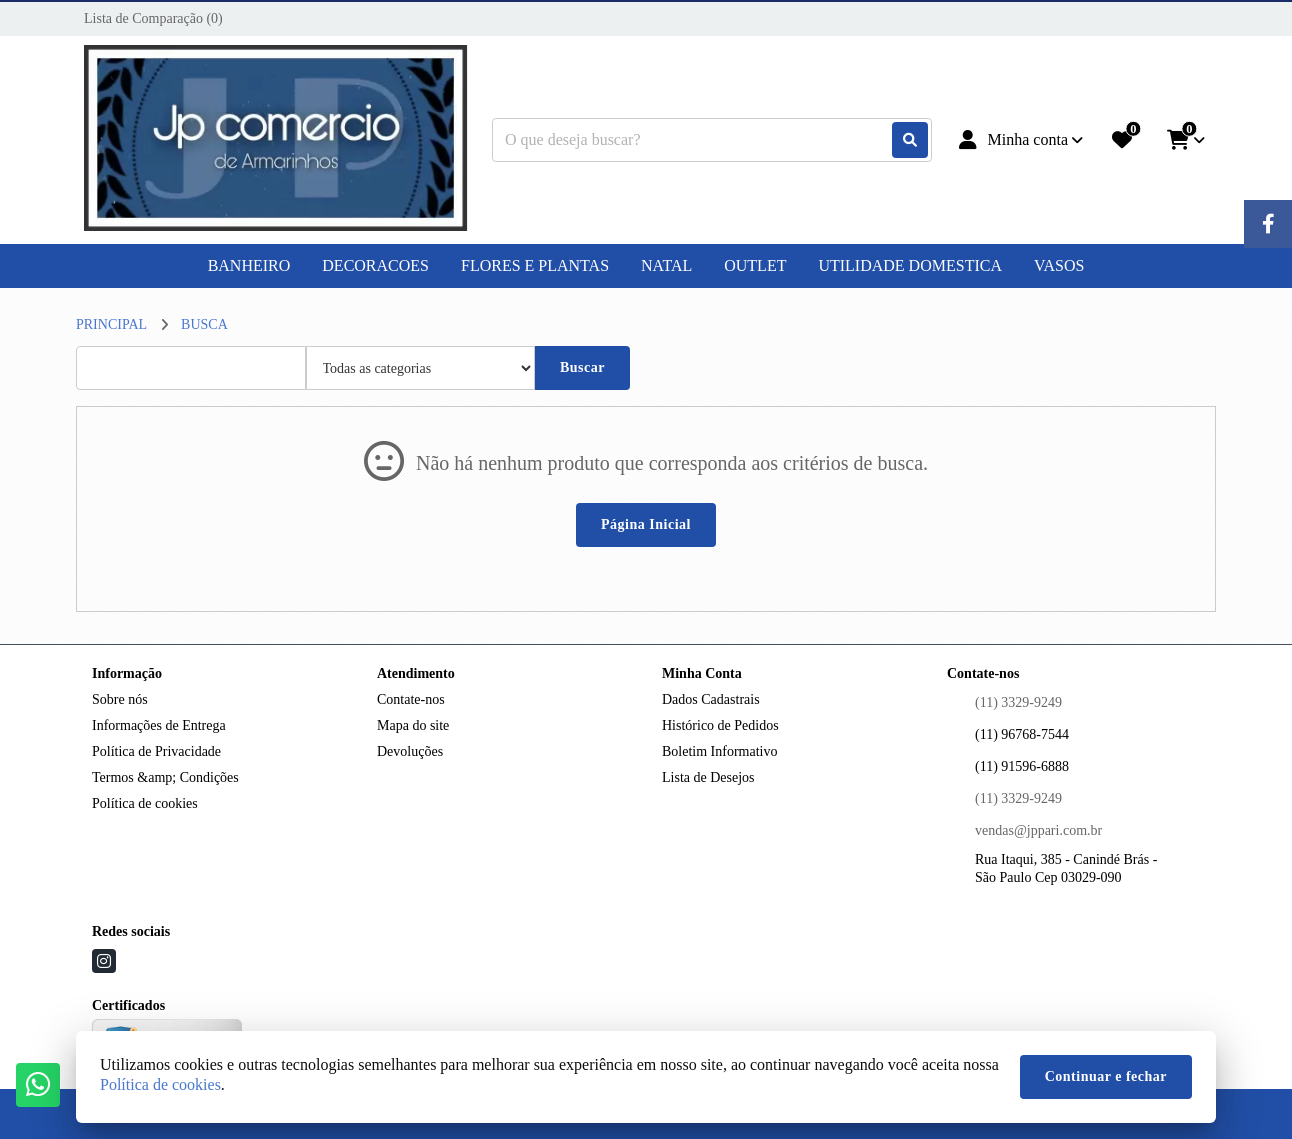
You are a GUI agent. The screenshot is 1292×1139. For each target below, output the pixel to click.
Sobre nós (120, 699)
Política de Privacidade (156, 751)
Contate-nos (411, 699)
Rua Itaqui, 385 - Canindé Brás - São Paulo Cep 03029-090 (1066, 868)
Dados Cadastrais (711, 699)
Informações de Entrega (159, 725)
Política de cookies (145, 803)
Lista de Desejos (708, 777)
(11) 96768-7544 (1022, 734)
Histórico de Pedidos (720, 725)
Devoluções (410, 751)
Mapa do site (413, 725)
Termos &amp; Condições (165, 777)
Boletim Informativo (719, 751)
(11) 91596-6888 (1022, 766)
